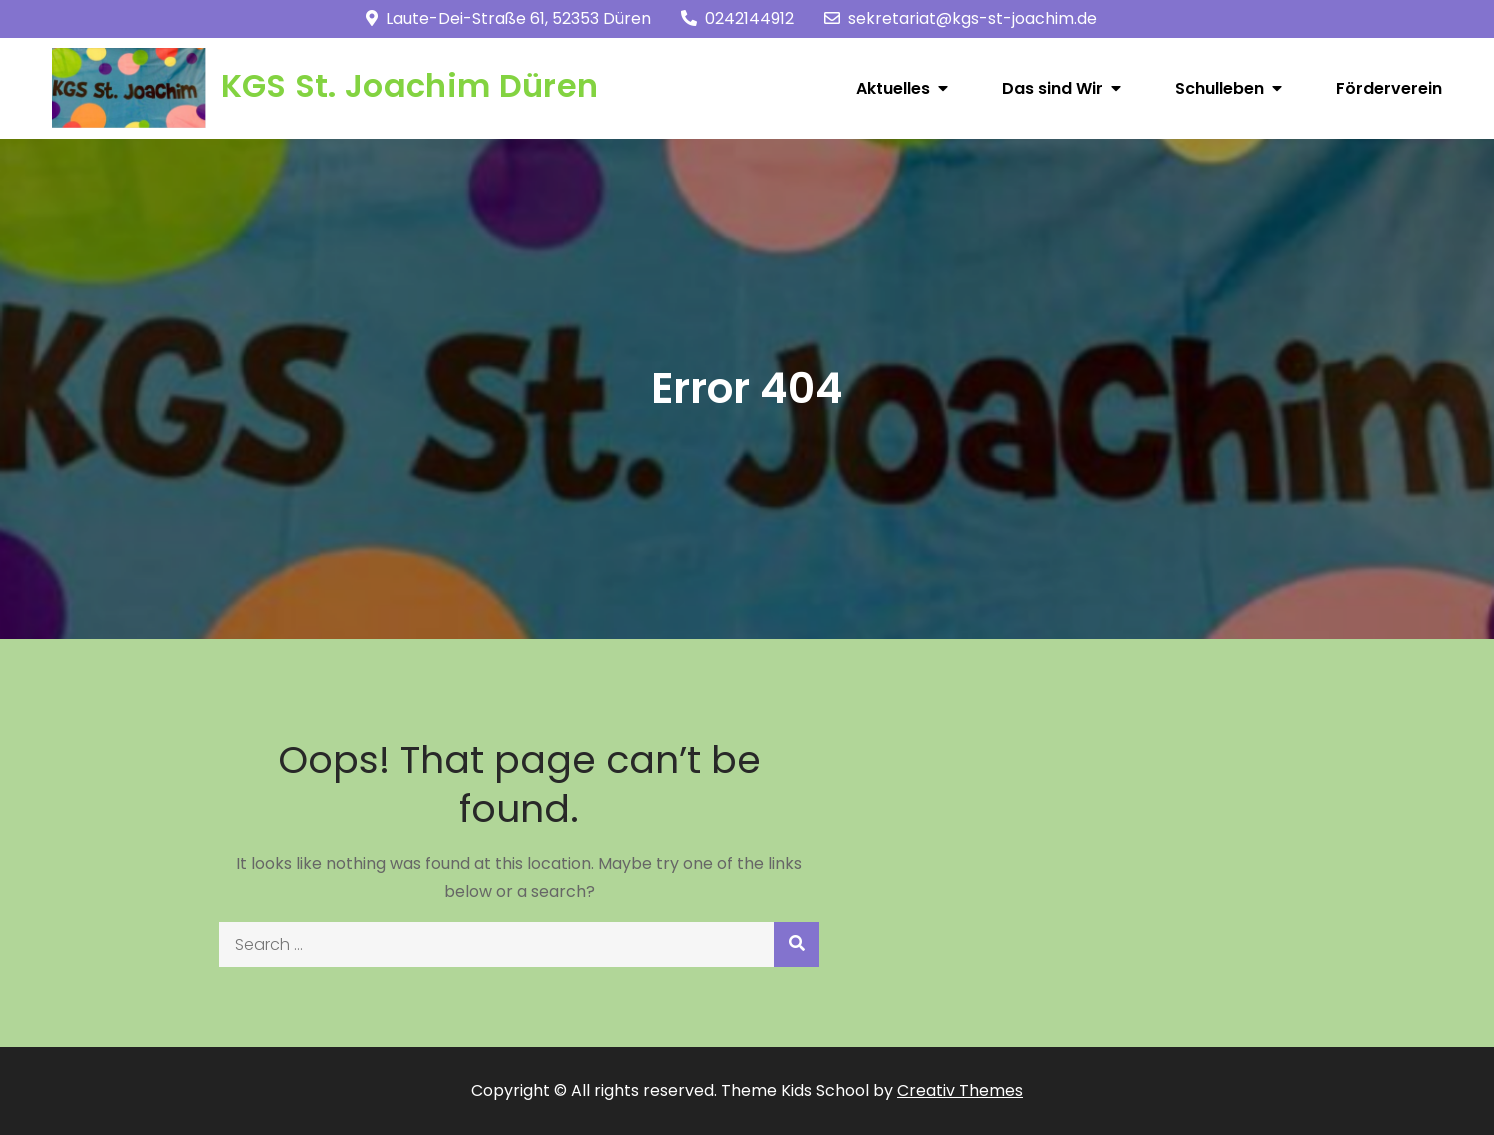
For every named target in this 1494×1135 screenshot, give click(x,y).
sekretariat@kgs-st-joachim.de (960, 18)
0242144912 (737, 18)
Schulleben (1219, 88)
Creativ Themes (960, 1090)
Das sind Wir (1052, 88)
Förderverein (1389, 88)
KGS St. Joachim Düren (410, 85)
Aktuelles (893, 88)
